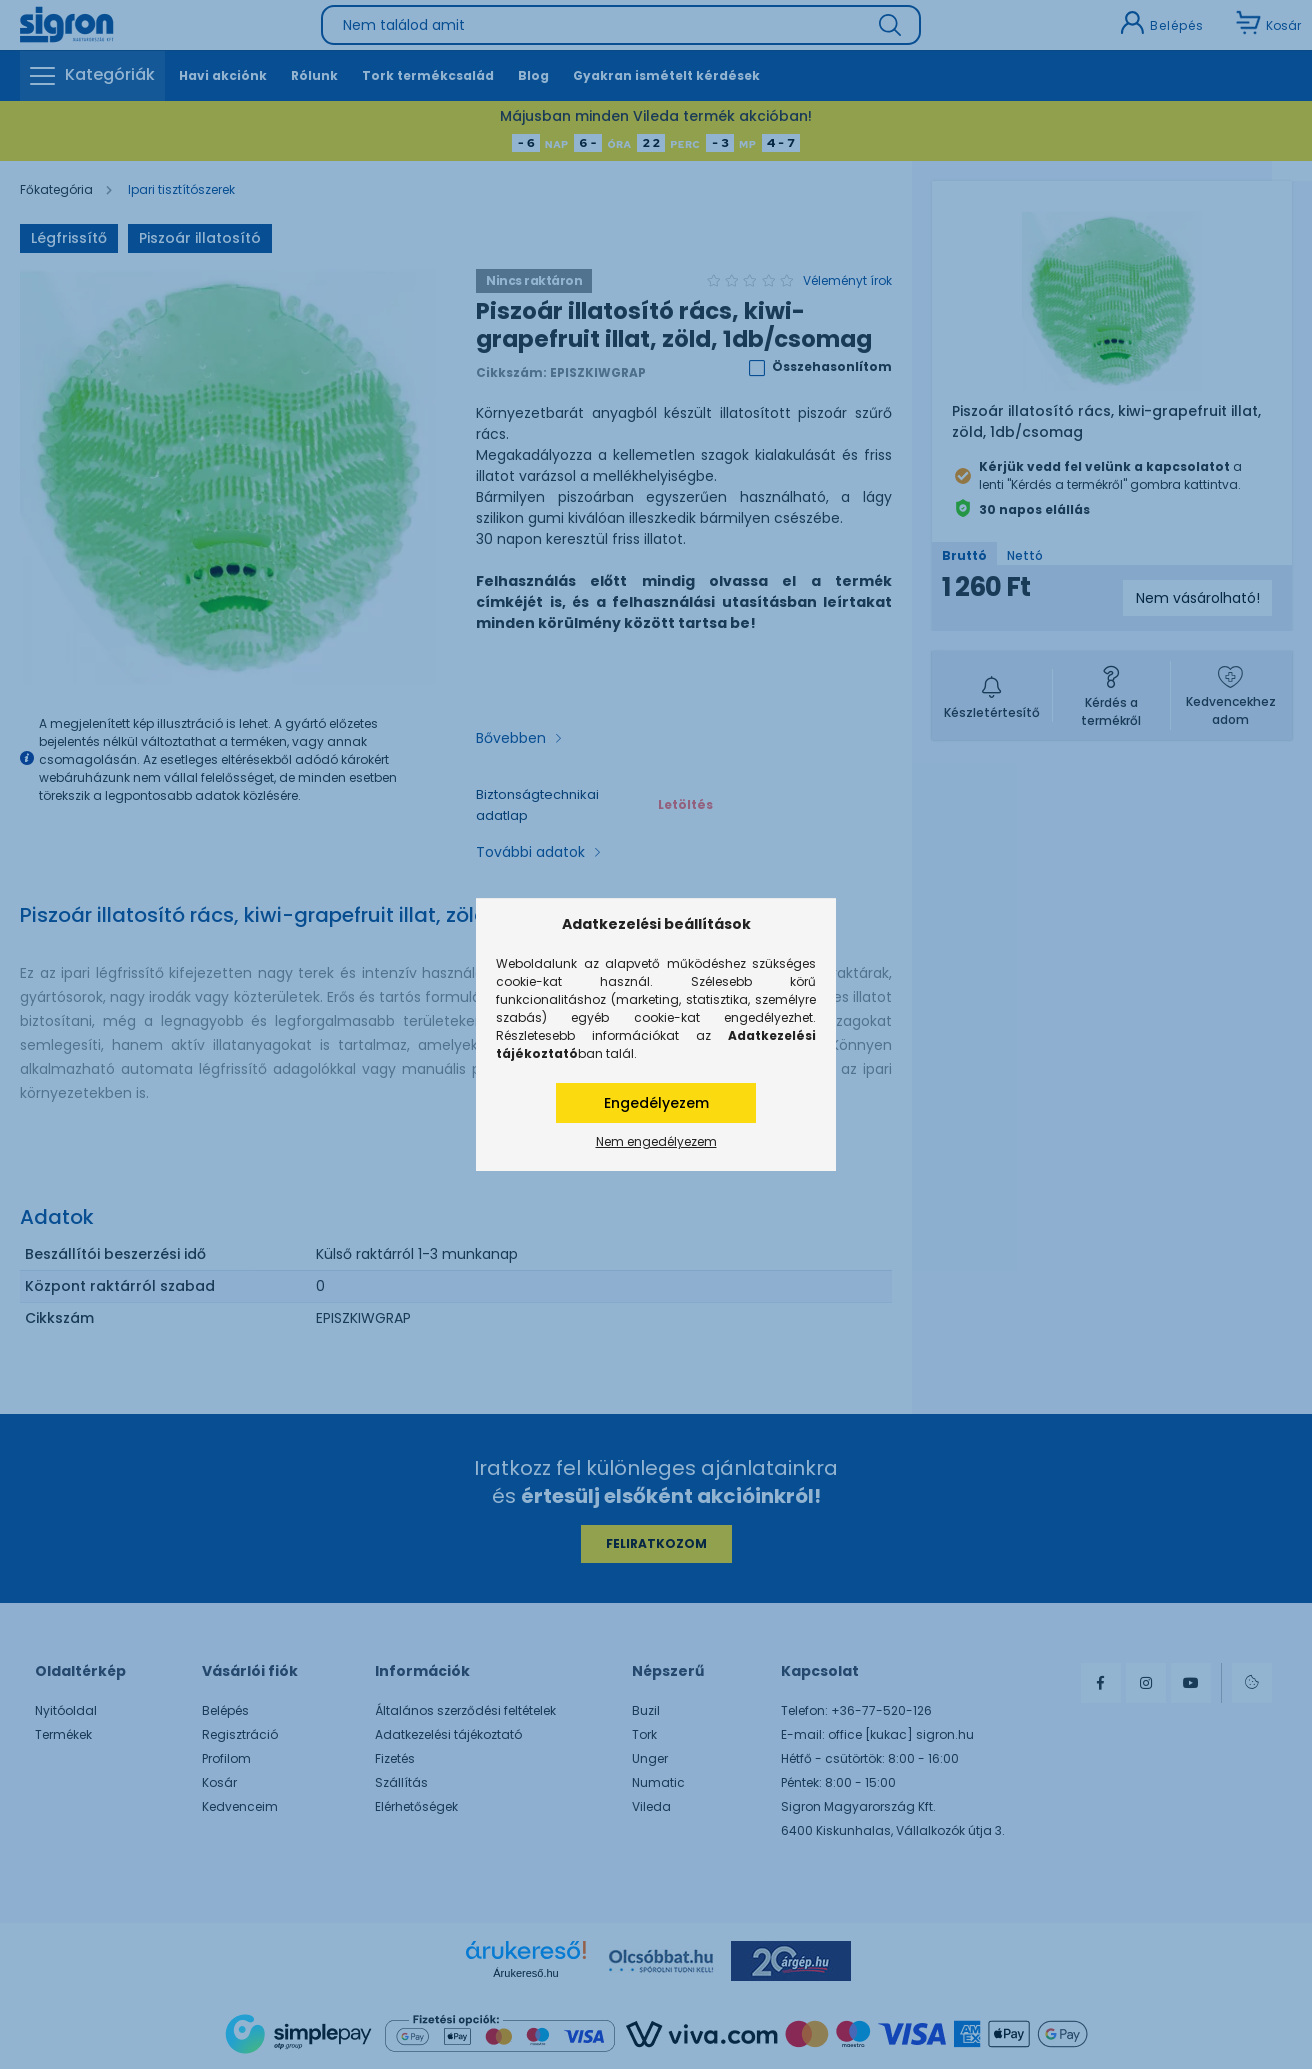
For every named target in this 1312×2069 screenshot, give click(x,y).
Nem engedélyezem (656, 1141)
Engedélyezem (656, 1103)
